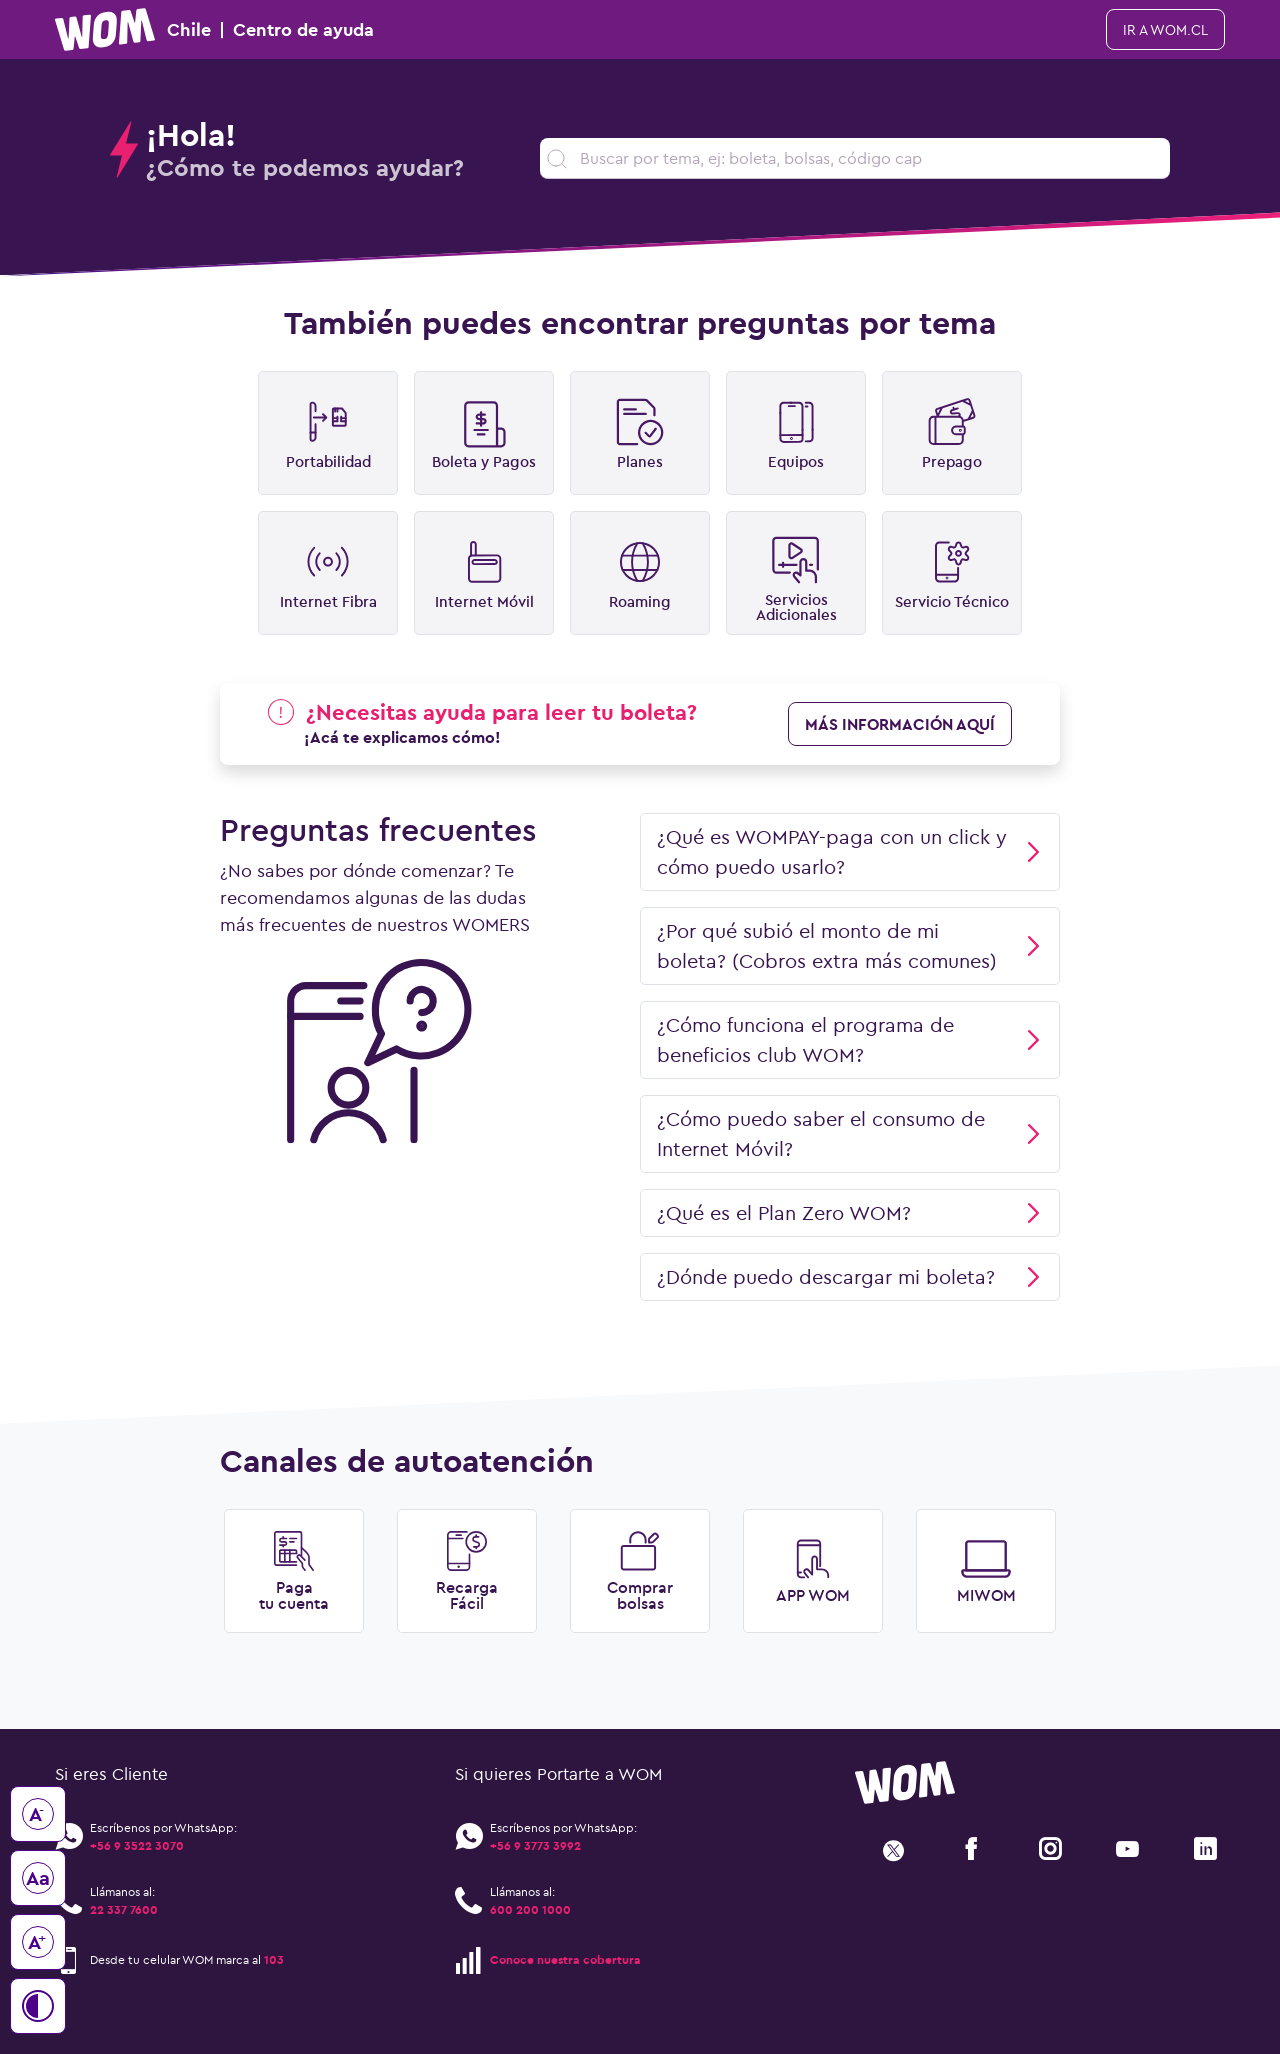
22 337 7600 (124, 1909)
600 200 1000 (530, 1909)
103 (274, 1959)
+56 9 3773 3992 (535, 1845)
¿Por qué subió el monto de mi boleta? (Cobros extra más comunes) (850, 945)
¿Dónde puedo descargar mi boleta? (850, 1276)
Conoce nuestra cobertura (565, 1959)
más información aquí (900, 724)
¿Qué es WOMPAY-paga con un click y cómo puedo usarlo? (850, 851)
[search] (855, 158)
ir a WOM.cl (1165, 30)
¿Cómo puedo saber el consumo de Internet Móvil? (850, 1133)
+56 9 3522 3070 (137, 1845)
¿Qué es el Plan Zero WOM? (850, 1212)
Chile (214, 29)
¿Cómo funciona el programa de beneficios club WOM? (850, 1039)
